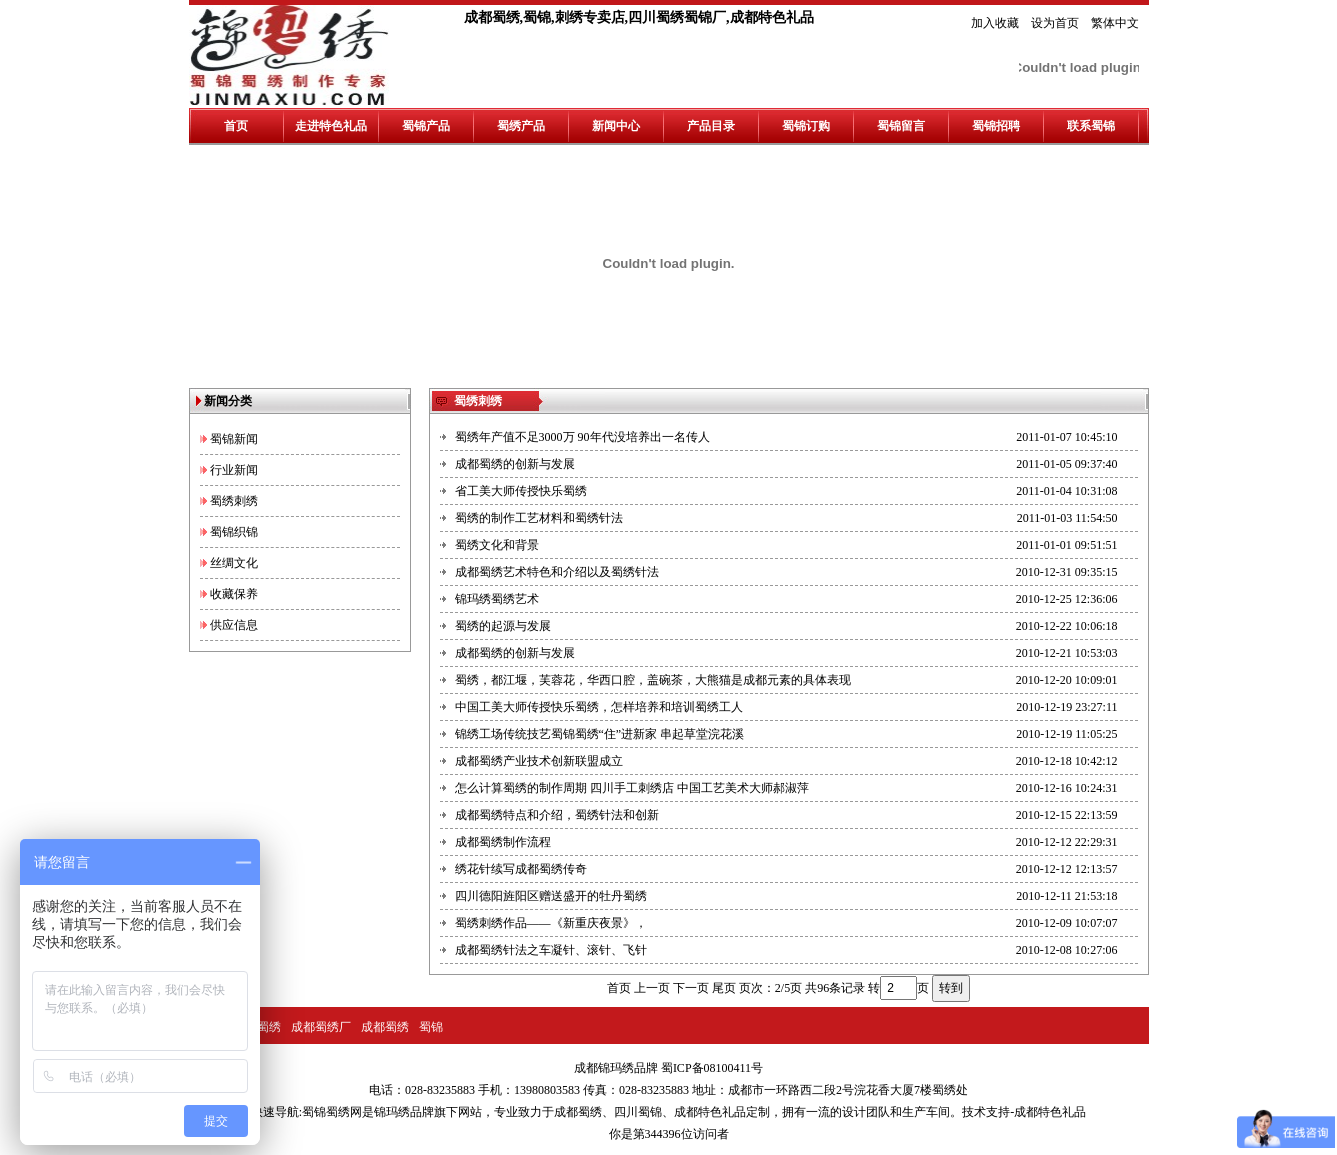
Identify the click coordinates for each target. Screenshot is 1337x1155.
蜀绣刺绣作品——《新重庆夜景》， (551, 923)
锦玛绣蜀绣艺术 (497, 599)
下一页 (691, 988)
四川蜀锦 (638, 1112)
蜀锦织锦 (234, 532)
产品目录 (711, 126)
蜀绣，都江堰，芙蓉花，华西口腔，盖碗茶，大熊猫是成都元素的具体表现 (653, 680)
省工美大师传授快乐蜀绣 (521, 491)
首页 (236, 126)
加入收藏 (995, 23)
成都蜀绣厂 (321, 1027)
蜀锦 (431, 1027)
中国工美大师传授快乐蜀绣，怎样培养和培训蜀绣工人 (599, 707)
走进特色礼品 (331, 126)
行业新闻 (234, 470)
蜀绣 (269, 1027)
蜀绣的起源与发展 (503, 626)
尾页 (724, 988)
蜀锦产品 (426, 126)
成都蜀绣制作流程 (503, 842)
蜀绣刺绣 (234, 501)
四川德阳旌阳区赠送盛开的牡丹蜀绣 (551, 896)
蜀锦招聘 (996, 126)
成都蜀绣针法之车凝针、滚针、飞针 (551, 950)
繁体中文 (1115, 23)
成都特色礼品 (710, 1112)
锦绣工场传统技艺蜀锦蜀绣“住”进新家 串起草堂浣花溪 (600, 734)
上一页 (652, 988)
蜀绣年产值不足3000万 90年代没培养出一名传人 (582, 437)
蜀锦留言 (901, 126)
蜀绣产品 (521, 126)
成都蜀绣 (385, 1027)
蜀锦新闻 (234, 439)
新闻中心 (616, 126)
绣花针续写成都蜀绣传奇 (521, 869)
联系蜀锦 (1091, 126)
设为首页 (1055, 23)
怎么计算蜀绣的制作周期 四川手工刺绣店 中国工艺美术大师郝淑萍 (632, 788)
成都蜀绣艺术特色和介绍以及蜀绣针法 (557, 572)
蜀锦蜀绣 (326, 1112)
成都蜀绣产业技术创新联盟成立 (539, 761)
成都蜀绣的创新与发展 (515, 464)
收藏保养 (234, 594)
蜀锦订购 (806, 126)
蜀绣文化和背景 (497, 545)
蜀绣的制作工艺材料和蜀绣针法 (539, 518)
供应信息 (234, 625)
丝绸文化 (234, 563)
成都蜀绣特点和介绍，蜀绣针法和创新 (557, 815)
